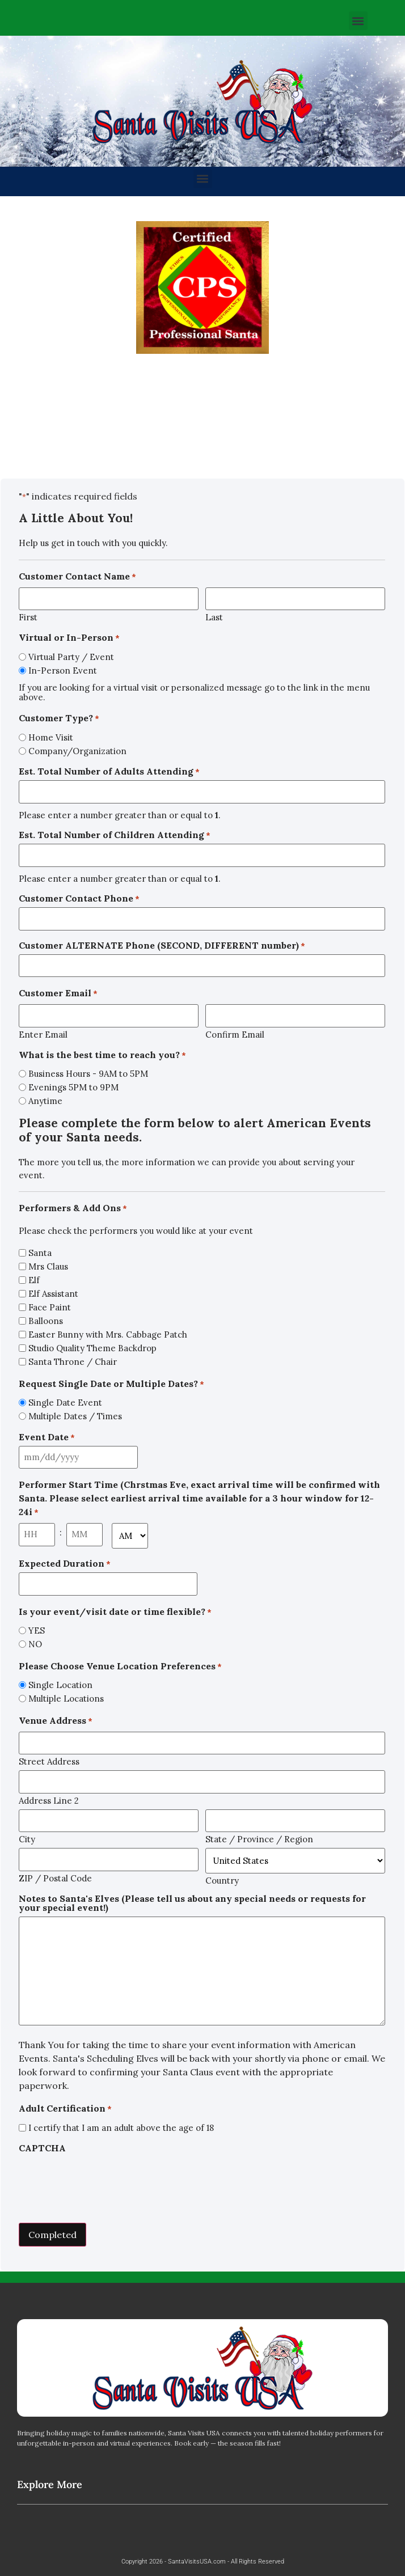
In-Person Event (62, 670)
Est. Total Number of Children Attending (114, 834)
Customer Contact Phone (79, 898)
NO (35, 1644)
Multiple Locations (66, 1698)
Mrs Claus (48, 1266)
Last (214, 616)
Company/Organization (77, 751)
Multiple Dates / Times (75, 1416)
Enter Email (43, 1034)
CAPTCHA (42, 2147)
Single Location (60, 1685)
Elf (34, 1280)
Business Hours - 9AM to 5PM (88, 1073)
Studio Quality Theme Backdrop (92, 1348)
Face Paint (49, 1307)
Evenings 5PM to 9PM (73, 1087)
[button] (358, 20)
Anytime (45, 1101)
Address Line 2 (49, 1800)
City (27, 1838)
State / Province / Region (259, 1838)
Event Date (47, 1436)
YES (36, 1630)
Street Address (49, 1761)
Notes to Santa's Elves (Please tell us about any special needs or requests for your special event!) (192, 1903)
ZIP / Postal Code (55, 1878)
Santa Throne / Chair (72, 1361)
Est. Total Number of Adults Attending (109, 771)
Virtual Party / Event (71, 657)
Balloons (45, 1321)
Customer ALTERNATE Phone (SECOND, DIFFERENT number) (162, 945)
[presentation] (105, 2179)
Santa (40, 1253)
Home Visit (50, 737)
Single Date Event (65, 1402)
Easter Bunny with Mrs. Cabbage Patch (107, 1334)
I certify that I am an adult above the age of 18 (121, 2128)
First (28, 616)
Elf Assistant (53, 1293)
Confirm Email (234, 1034)
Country (222, 1880)
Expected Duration (65, 1563)
